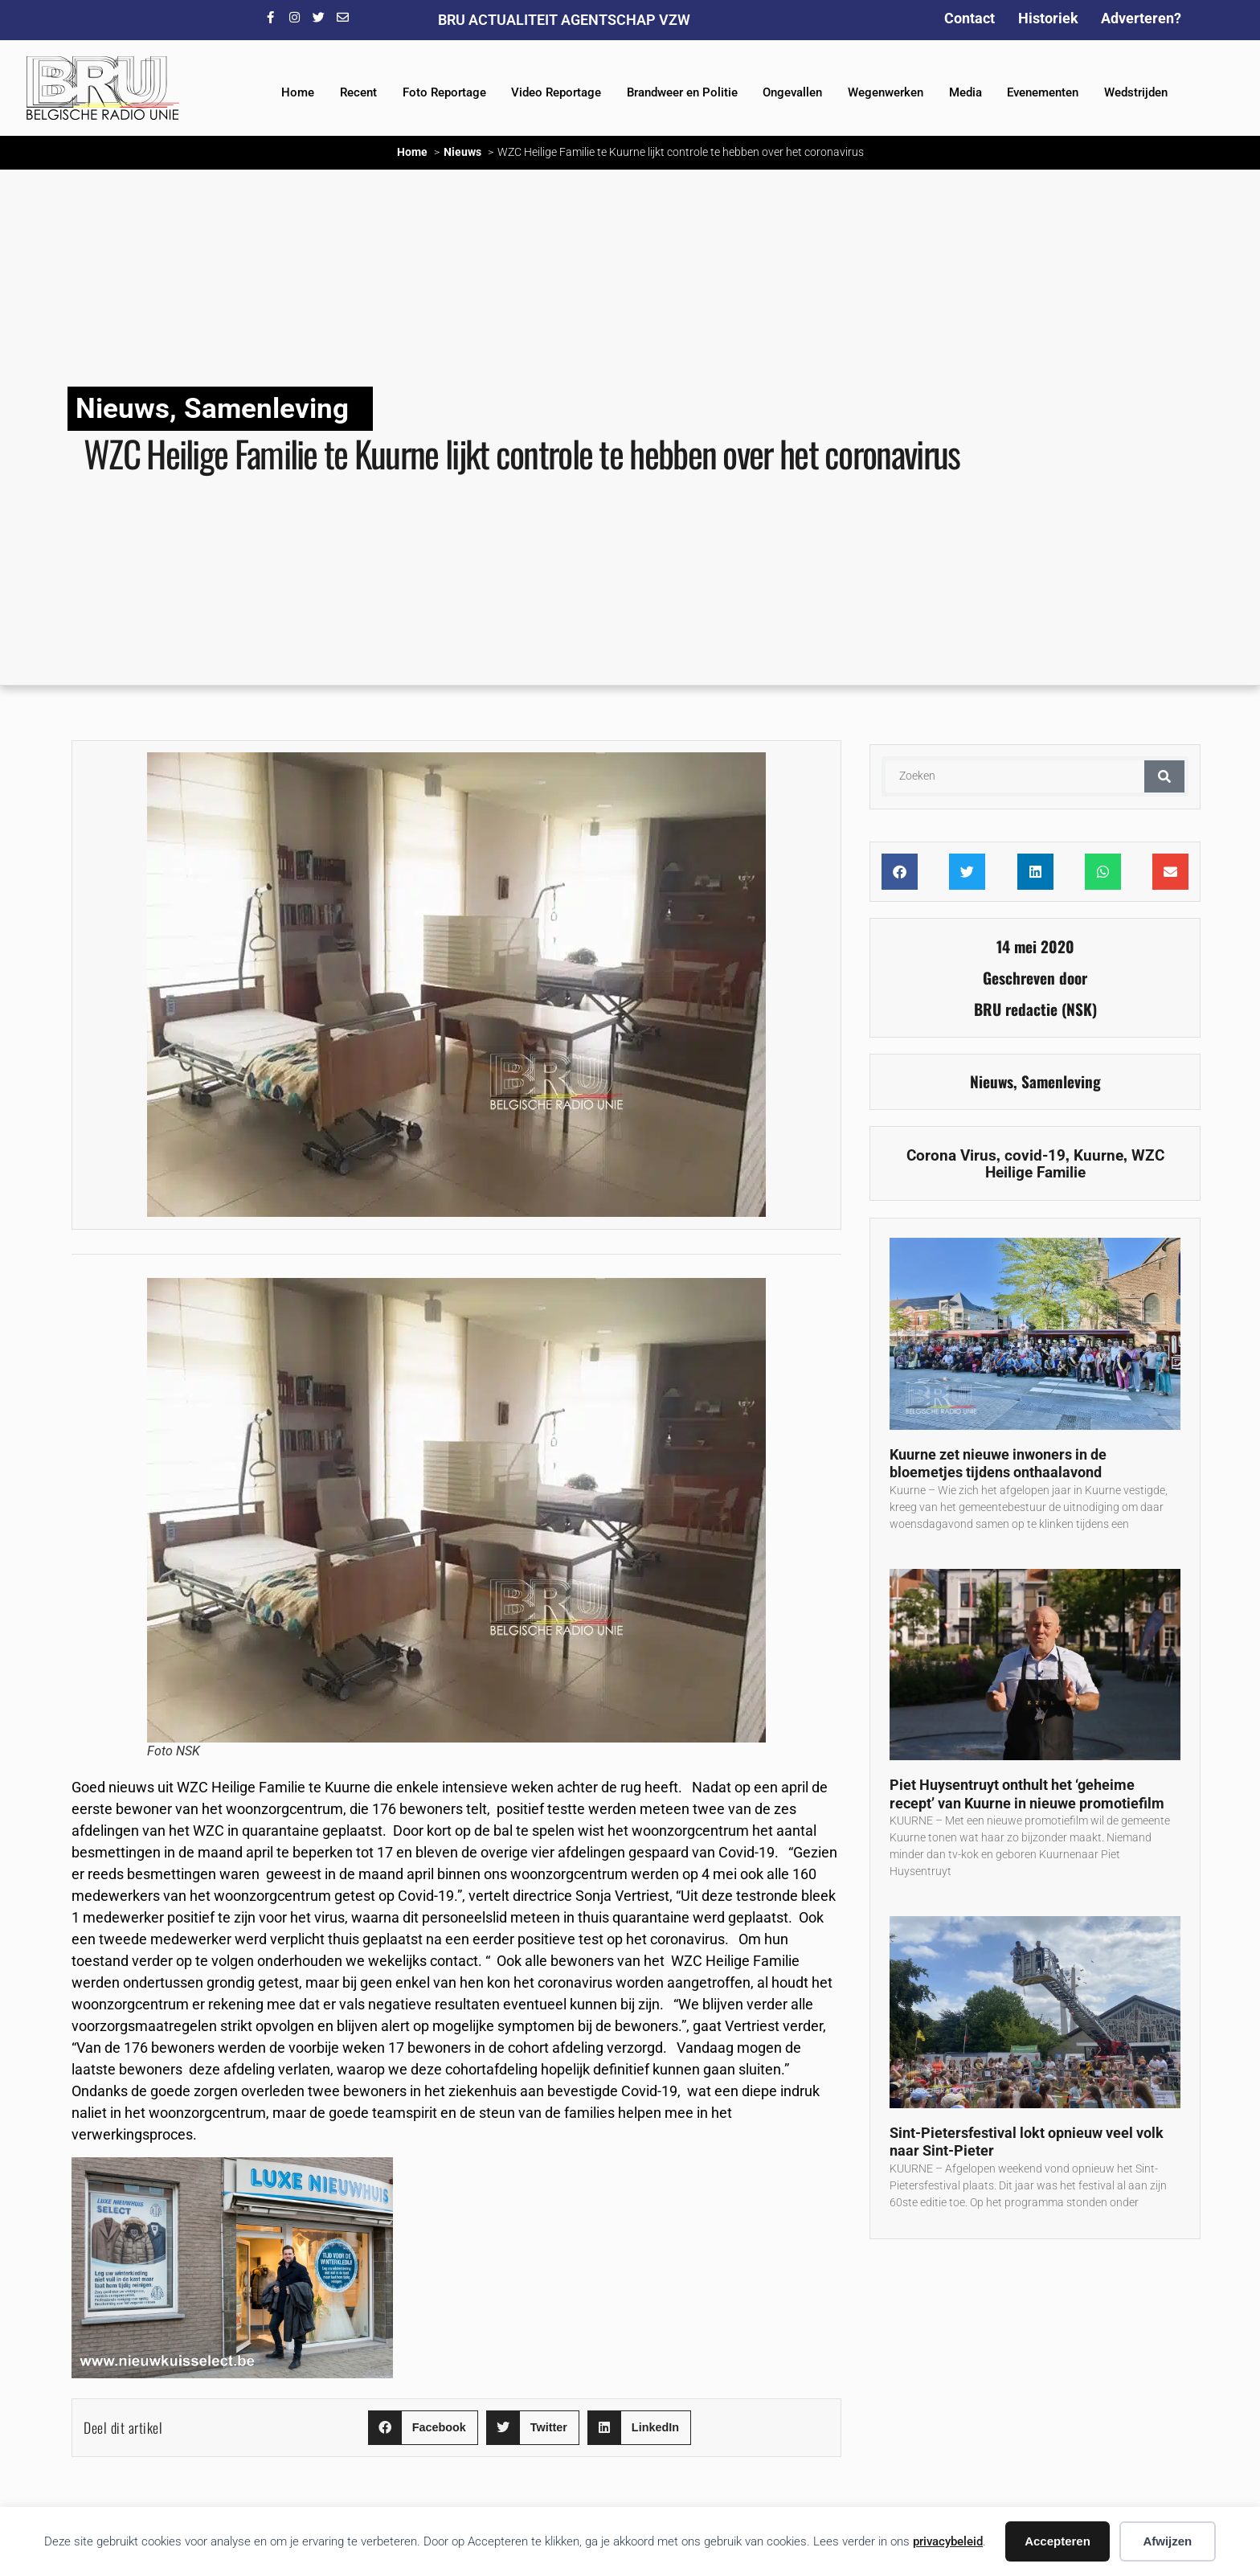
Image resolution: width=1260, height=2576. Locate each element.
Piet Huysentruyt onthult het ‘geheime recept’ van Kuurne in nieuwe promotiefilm (1027, 1794)
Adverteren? (1141, 18)
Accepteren (1057, 2541)
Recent (358, 92)
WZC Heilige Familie (1074, 1164)
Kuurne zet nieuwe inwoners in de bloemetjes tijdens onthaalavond (998, 1463)
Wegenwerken (885, 92)
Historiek (1048, 18)
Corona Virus (951, 1155)
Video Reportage (556, 92)
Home (297, 92)
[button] (423, 2427)
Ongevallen (792, 92)
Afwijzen (1167, 2541)
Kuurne (1098, 1155)
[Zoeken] (1164, 776)
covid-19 (1035, 1155)
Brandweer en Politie (682, 92)
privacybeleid (948, 2541)
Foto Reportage (444, 92)
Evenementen (1042, 92)
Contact (969, 18)
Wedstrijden (1136, 92)
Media (965, 92)
